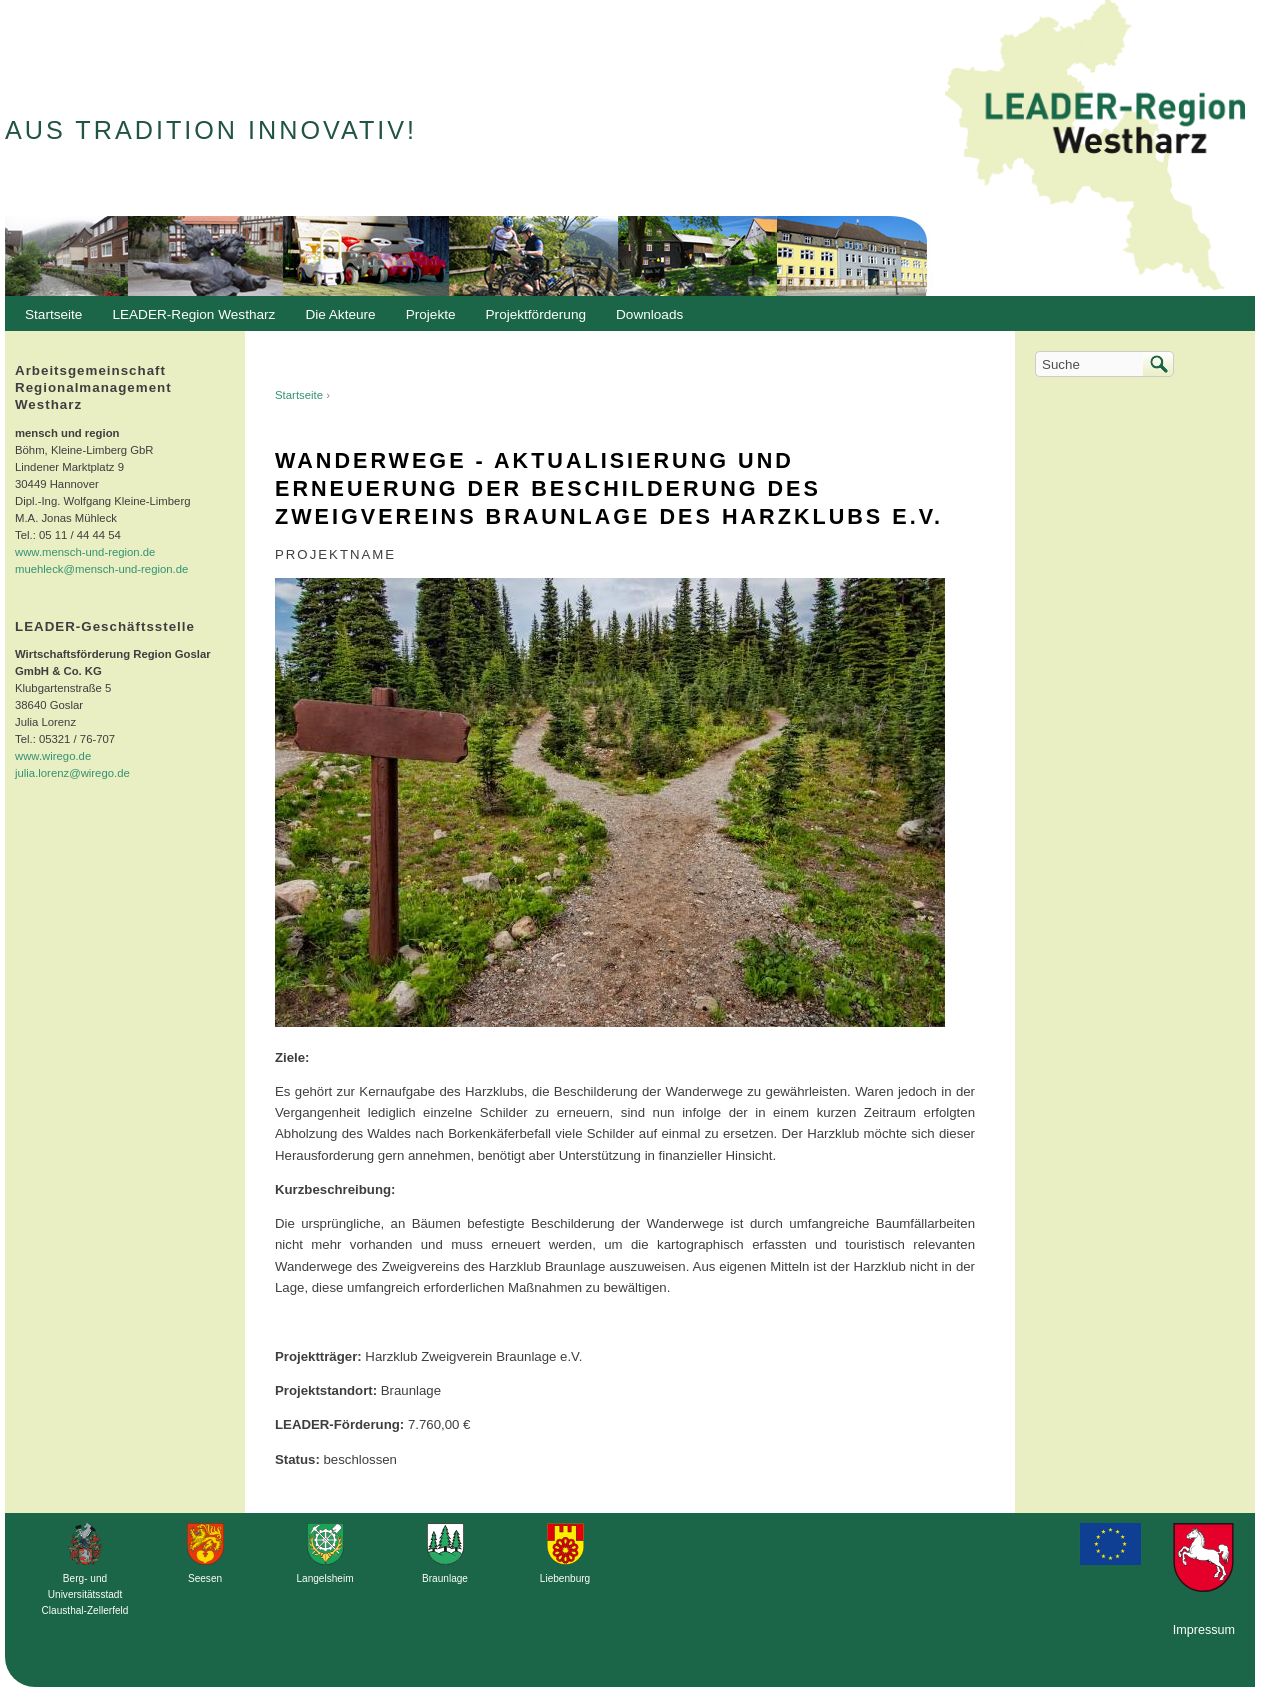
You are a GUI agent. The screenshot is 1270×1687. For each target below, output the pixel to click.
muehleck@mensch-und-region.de (101, 569)
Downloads (644, 320)
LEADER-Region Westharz (188, 320)
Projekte (431, 314)
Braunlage (445, 1578)
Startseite (299, 395)
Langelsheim (324, 1578)
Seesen (205, 1578)
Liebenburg (565, 1578)
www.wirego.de (53, 756)
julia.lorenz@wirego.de (72, 773)
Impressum (1204, 1630)
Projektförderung (531, 320)
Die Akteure (335, 320)
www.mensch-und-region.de (85, 552)
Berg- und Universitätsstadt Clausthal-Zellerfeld (85, 1594)
